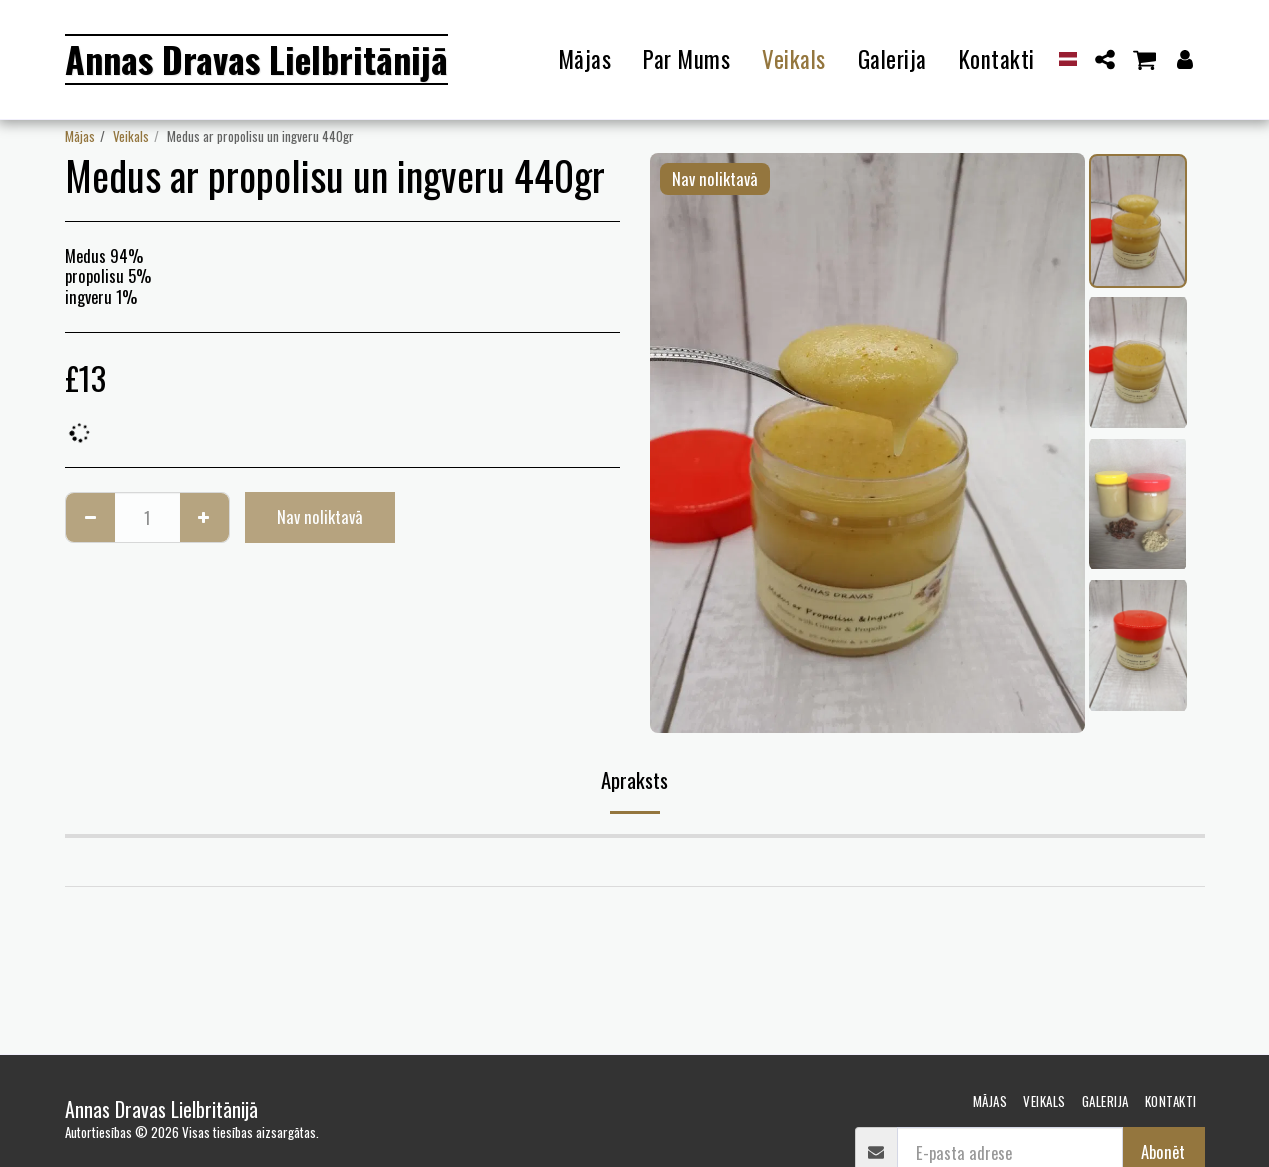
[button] (1104, 59)
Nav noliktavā (320, 516)
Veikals (131, 136)
